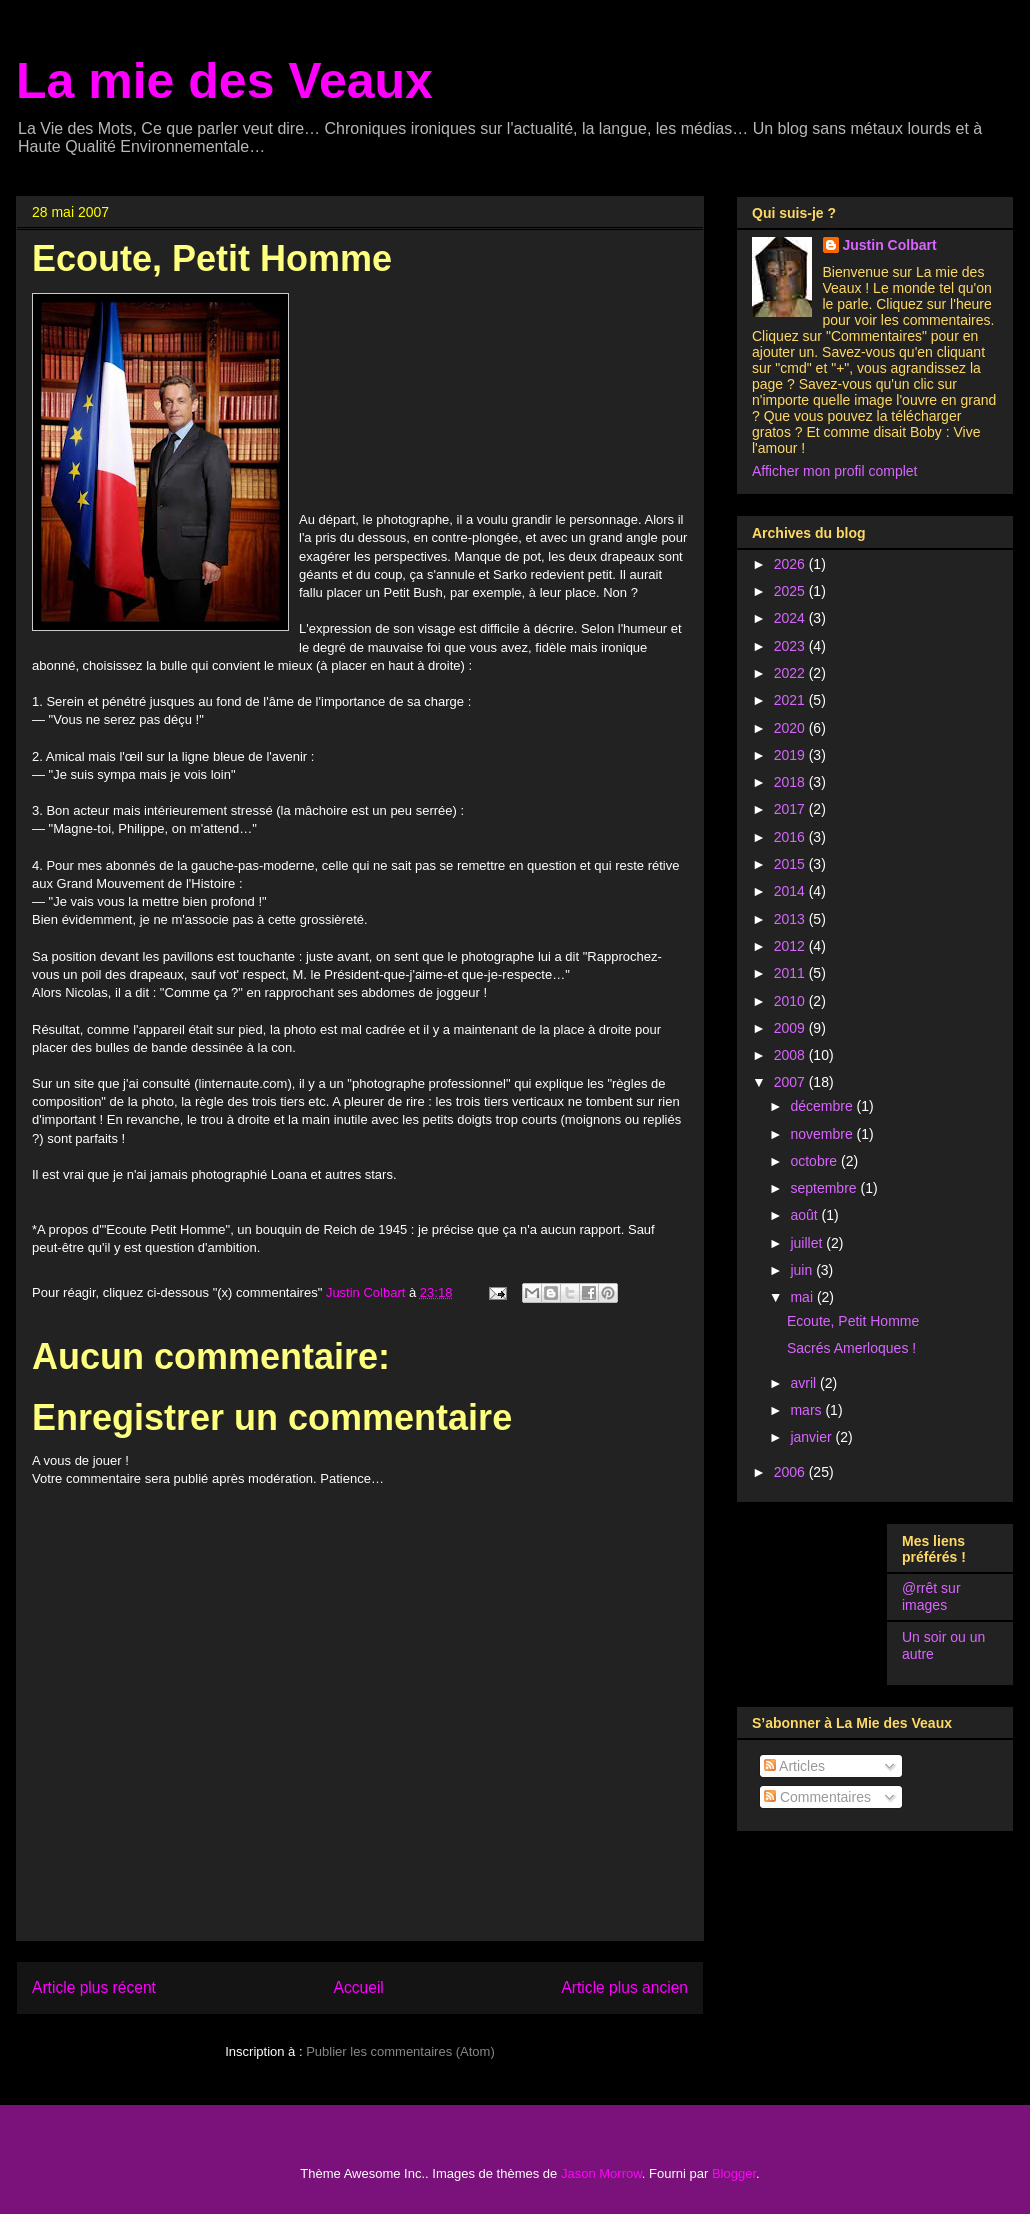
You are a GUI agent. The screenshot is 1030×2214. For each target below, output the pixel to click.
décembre (823, 1106)
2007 (791, 1082)
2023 (791, 646)
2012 (791, 946)
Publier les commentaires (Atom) (400, 2051)
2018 (791, 782)
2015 (791, 864)
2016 (791, 837)
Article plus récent (94, 1987)
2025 (791, 591)
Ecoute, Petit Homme (853, 1321)
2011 (791, 973)
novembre (823, 1134)
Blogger (734, 2173)
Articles (794, 1766)
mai (803, 1297)
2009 (791, 1028)
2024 (791, 618)
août (805, 1215)
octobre (815, 1161)
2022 (791, 673)
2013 (791, 919)
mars (807, 1410)
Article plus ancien (624, 1987)
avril (805, 1383)
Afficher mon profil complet (834, 471)
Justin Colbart (890, 245)
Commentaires (817, 1797)
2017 (791, 809)
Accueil (359, 1987)
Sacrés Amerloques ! (851, 1348)
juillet (808, 1243)
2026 (791, 564)
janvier (812, 1437)
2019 (791, 755)
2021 (791, 700)
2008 (791, 1055)
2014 (791, 891)
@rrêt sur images (931, 1596)
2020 (791, 728)
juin (803, 1270)
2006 (791, 1472)
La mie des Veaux (224, 81)
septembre (825, 1188)
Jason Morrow (601, 2173)
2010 (791, 1001)
